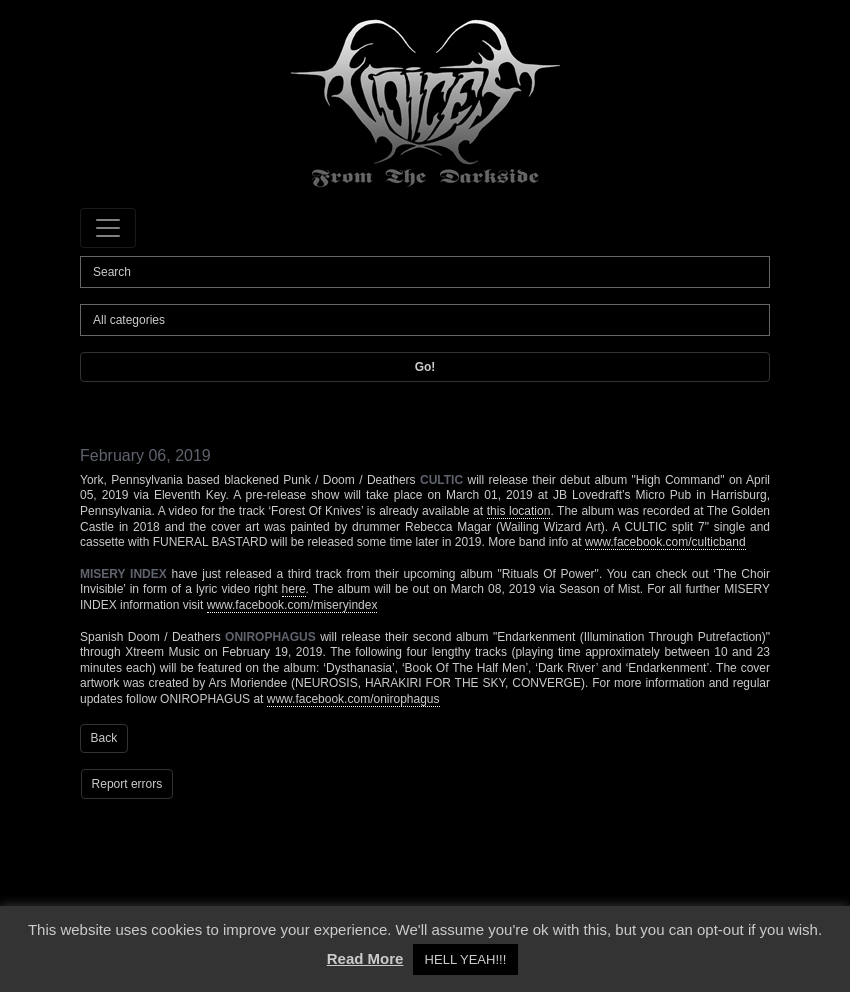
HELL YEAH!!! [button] (466, 959)
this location (519, 511)
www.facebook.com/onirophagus (353, 699)
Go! (425, 367)
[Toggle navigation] (108, 228)
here (294, 589)
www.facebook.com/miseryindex (292, 605)
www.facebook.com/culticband (665, 542)
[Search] (425, 272)
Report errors (127, 784)
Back (104, 738)
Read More (365, 958)
